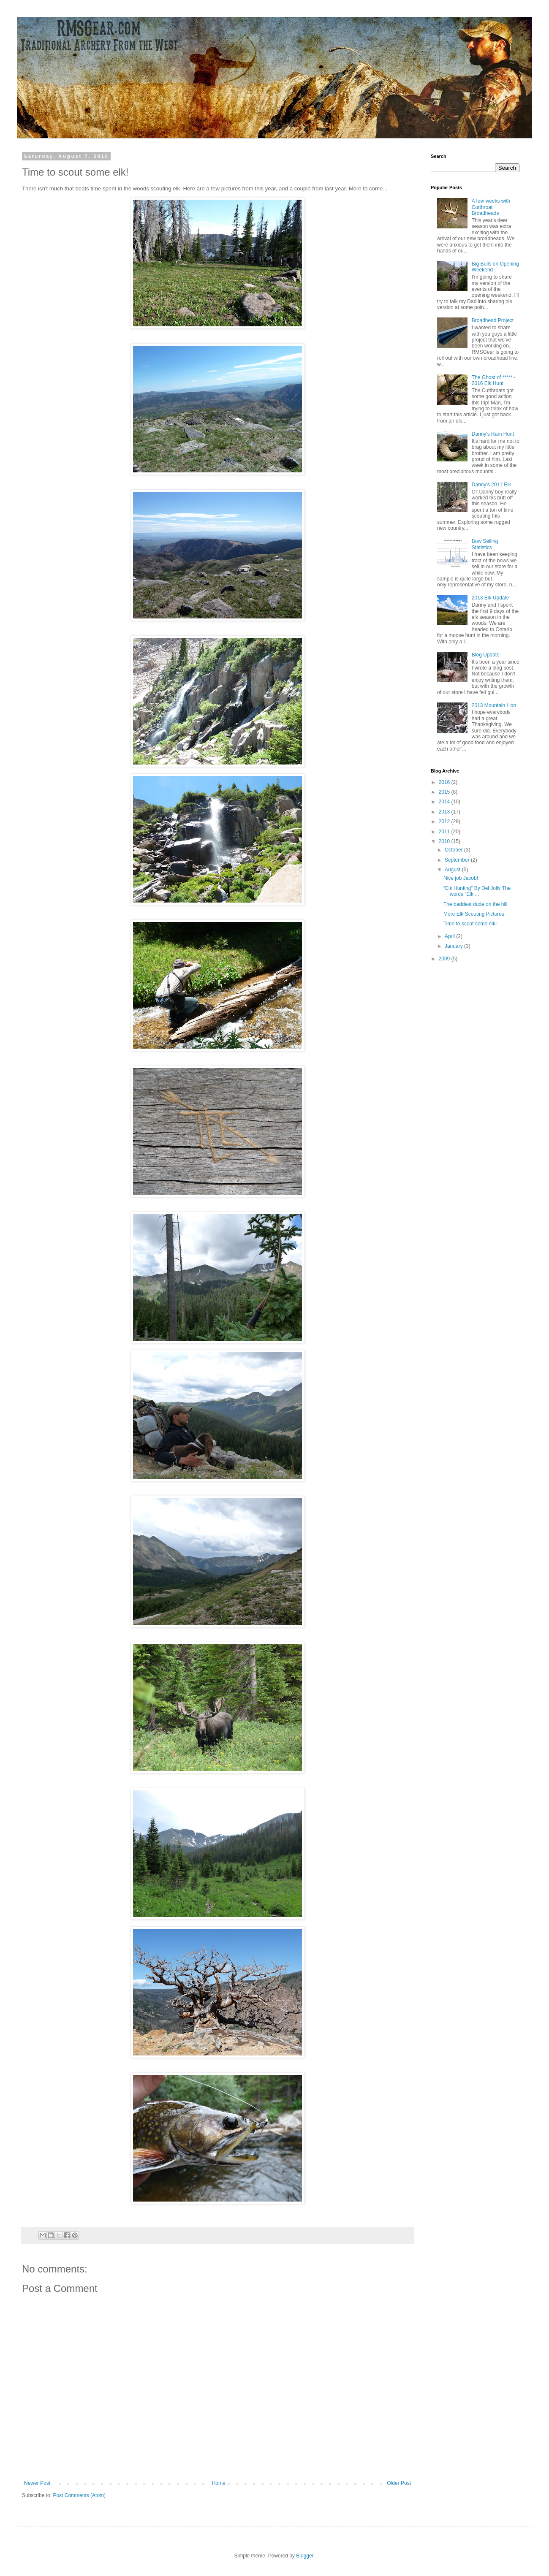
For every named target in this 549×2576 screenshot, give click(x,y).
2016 (445, 782)
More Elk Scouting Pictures (473, 914)
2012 (445, 821)
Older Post (399, 2483)
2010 (445, 841)
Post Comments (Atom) (79, 2495)
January (454, 946)
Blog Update (486, 655)
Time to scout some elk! (470, 924)
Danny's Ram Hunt (493, 434)
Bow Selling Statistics (485, 544)
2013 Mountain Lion (494, 705)
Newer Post (37, 2483)
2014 (445, 802)
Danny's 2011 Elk (491, 485)
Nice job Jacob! (460, 878)
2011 (445, 832)
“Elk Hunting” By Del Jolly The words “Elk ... (477, 891)
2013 (445, 812)
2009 (445, 959)
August (453, 870)
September (458, 860)
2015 (445, 792)
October (454, 850)
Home (219, 2483)
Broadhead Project (493, 320)
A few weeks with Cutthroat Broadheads (491, 207)
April (450, 936)
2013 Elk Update (490, 598)
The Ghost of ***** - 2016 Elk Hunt (493, 380)
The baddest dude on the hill (475, 904)
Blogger (304, 2556)
